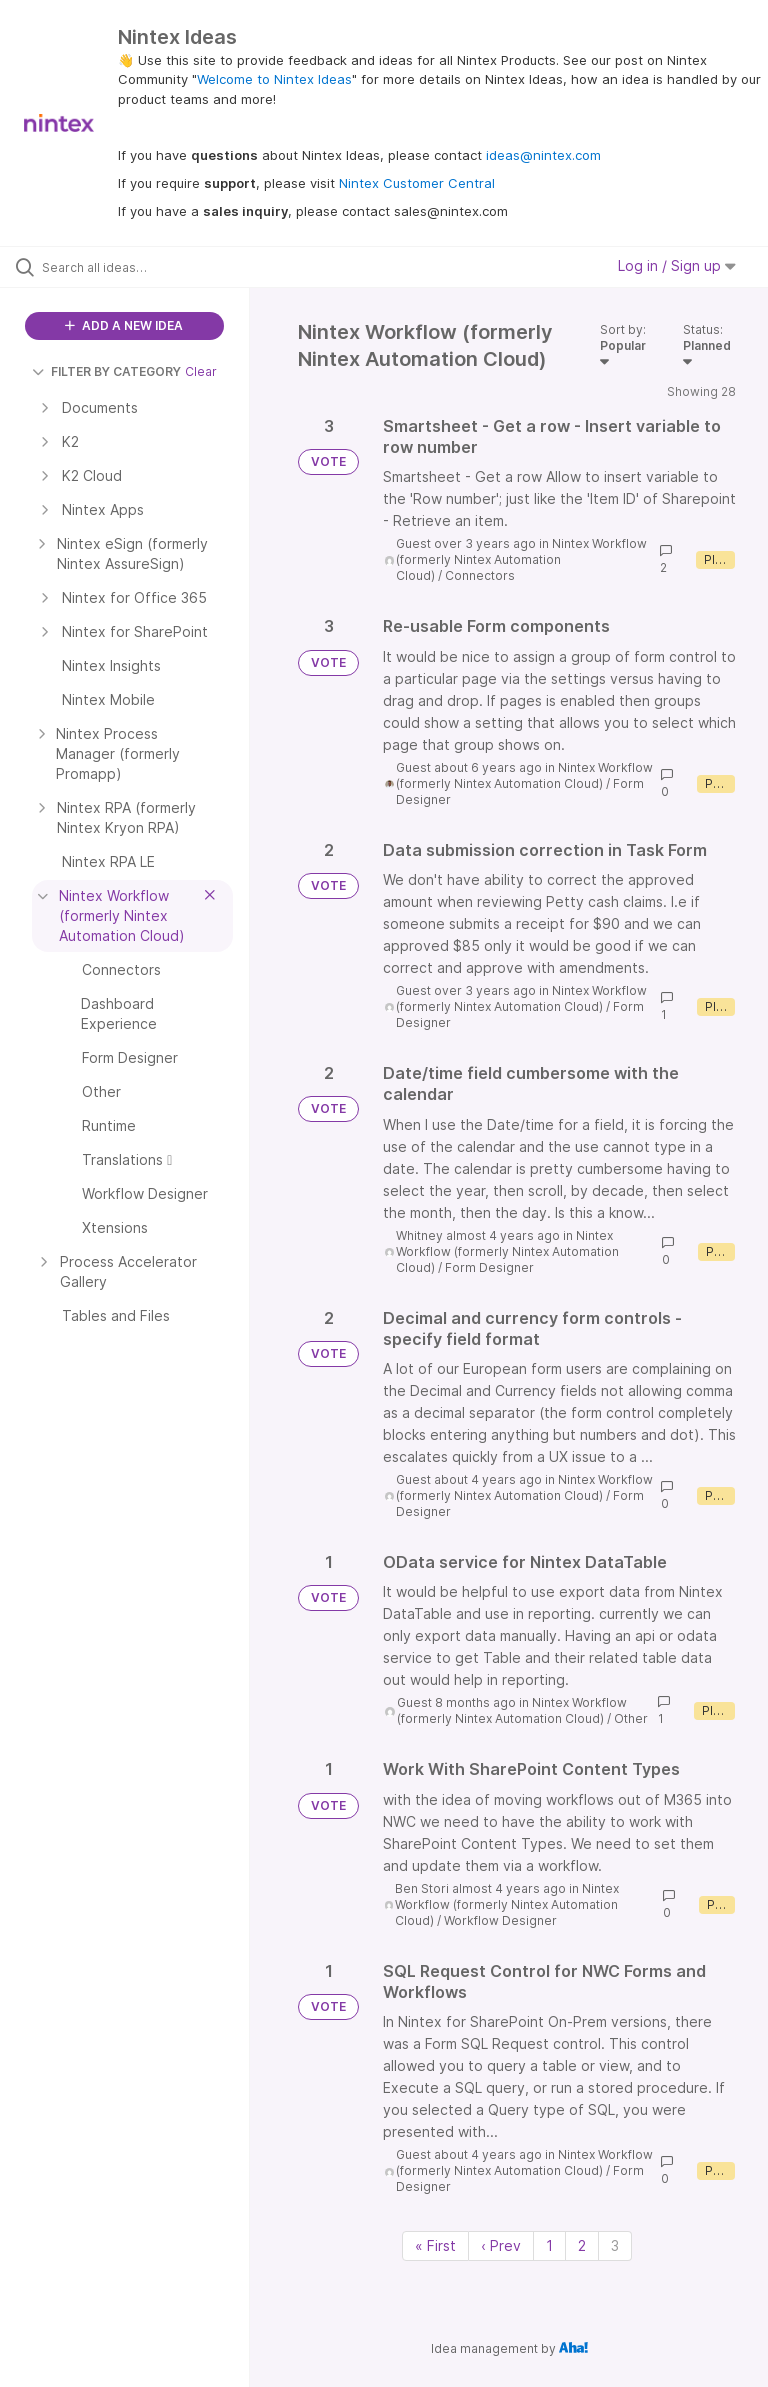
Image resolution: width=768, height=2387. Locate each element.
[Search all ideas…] (135, 267)
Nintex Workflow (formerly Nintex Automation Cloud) (521, 559)
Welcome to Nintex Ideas (274, 79)
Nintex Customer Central (417, 183)
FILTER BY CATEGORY (106, 371)
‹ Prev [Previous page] (501, 2245)
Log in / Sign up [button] (677, 265)
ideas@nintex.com (543, 155)
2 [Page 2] (582, 2245)
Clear (201, 371)
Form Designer (489, 1267)
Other (631, 1718)
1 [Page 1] (549, 2245)
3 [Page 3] (615, 2245)
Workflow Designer (500, 1920)
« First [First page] (435, 2245)
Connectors (480, 575)
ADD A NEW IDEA (124, 325)
